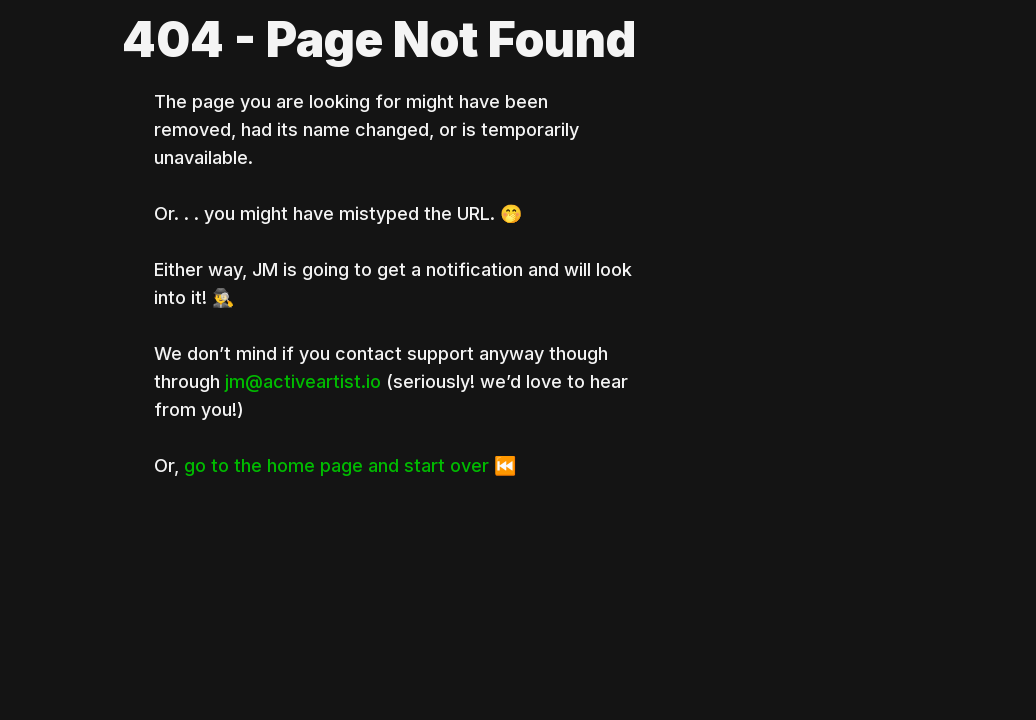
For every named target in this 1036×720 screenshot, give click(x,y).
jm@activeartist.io (303, 381)
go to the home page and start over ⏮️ (350, 465)
